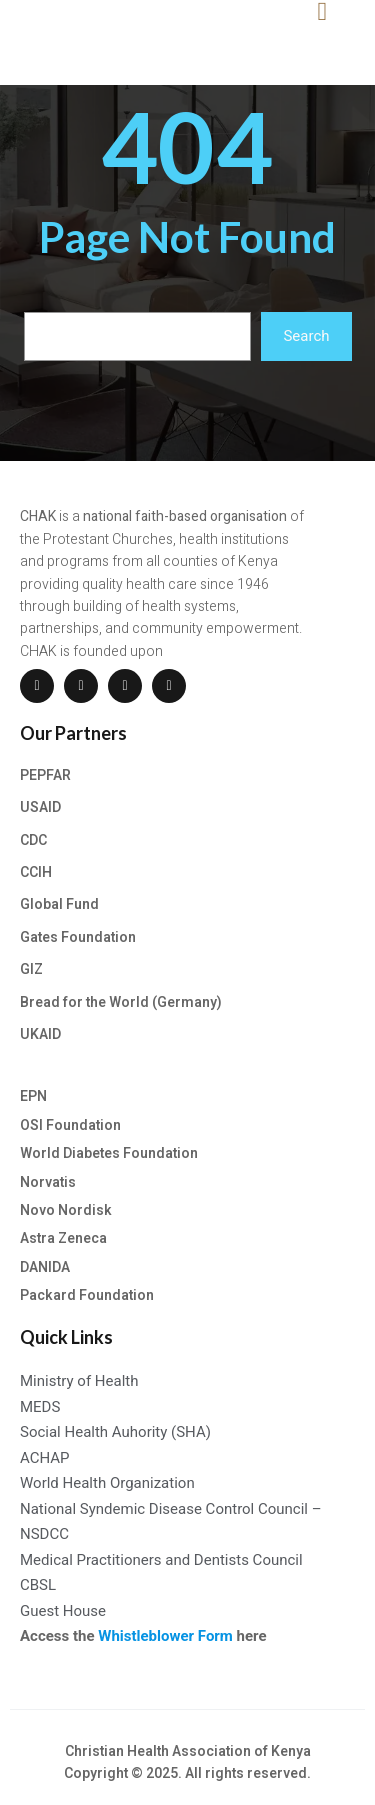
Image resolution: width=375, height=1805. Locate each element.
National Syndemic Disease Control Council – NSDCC (171, 1522)
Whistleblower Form (165, 1636)
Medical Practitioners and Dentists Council (161, 1560)
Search (306, 336)
